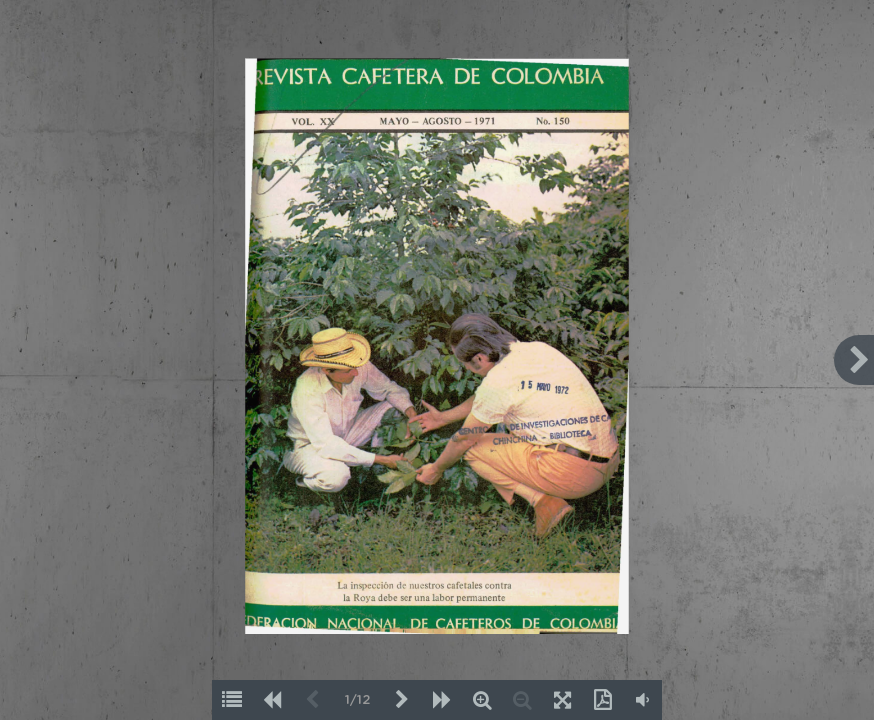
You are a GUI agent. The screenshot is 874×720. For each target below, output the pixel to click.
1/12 (357, 700)
